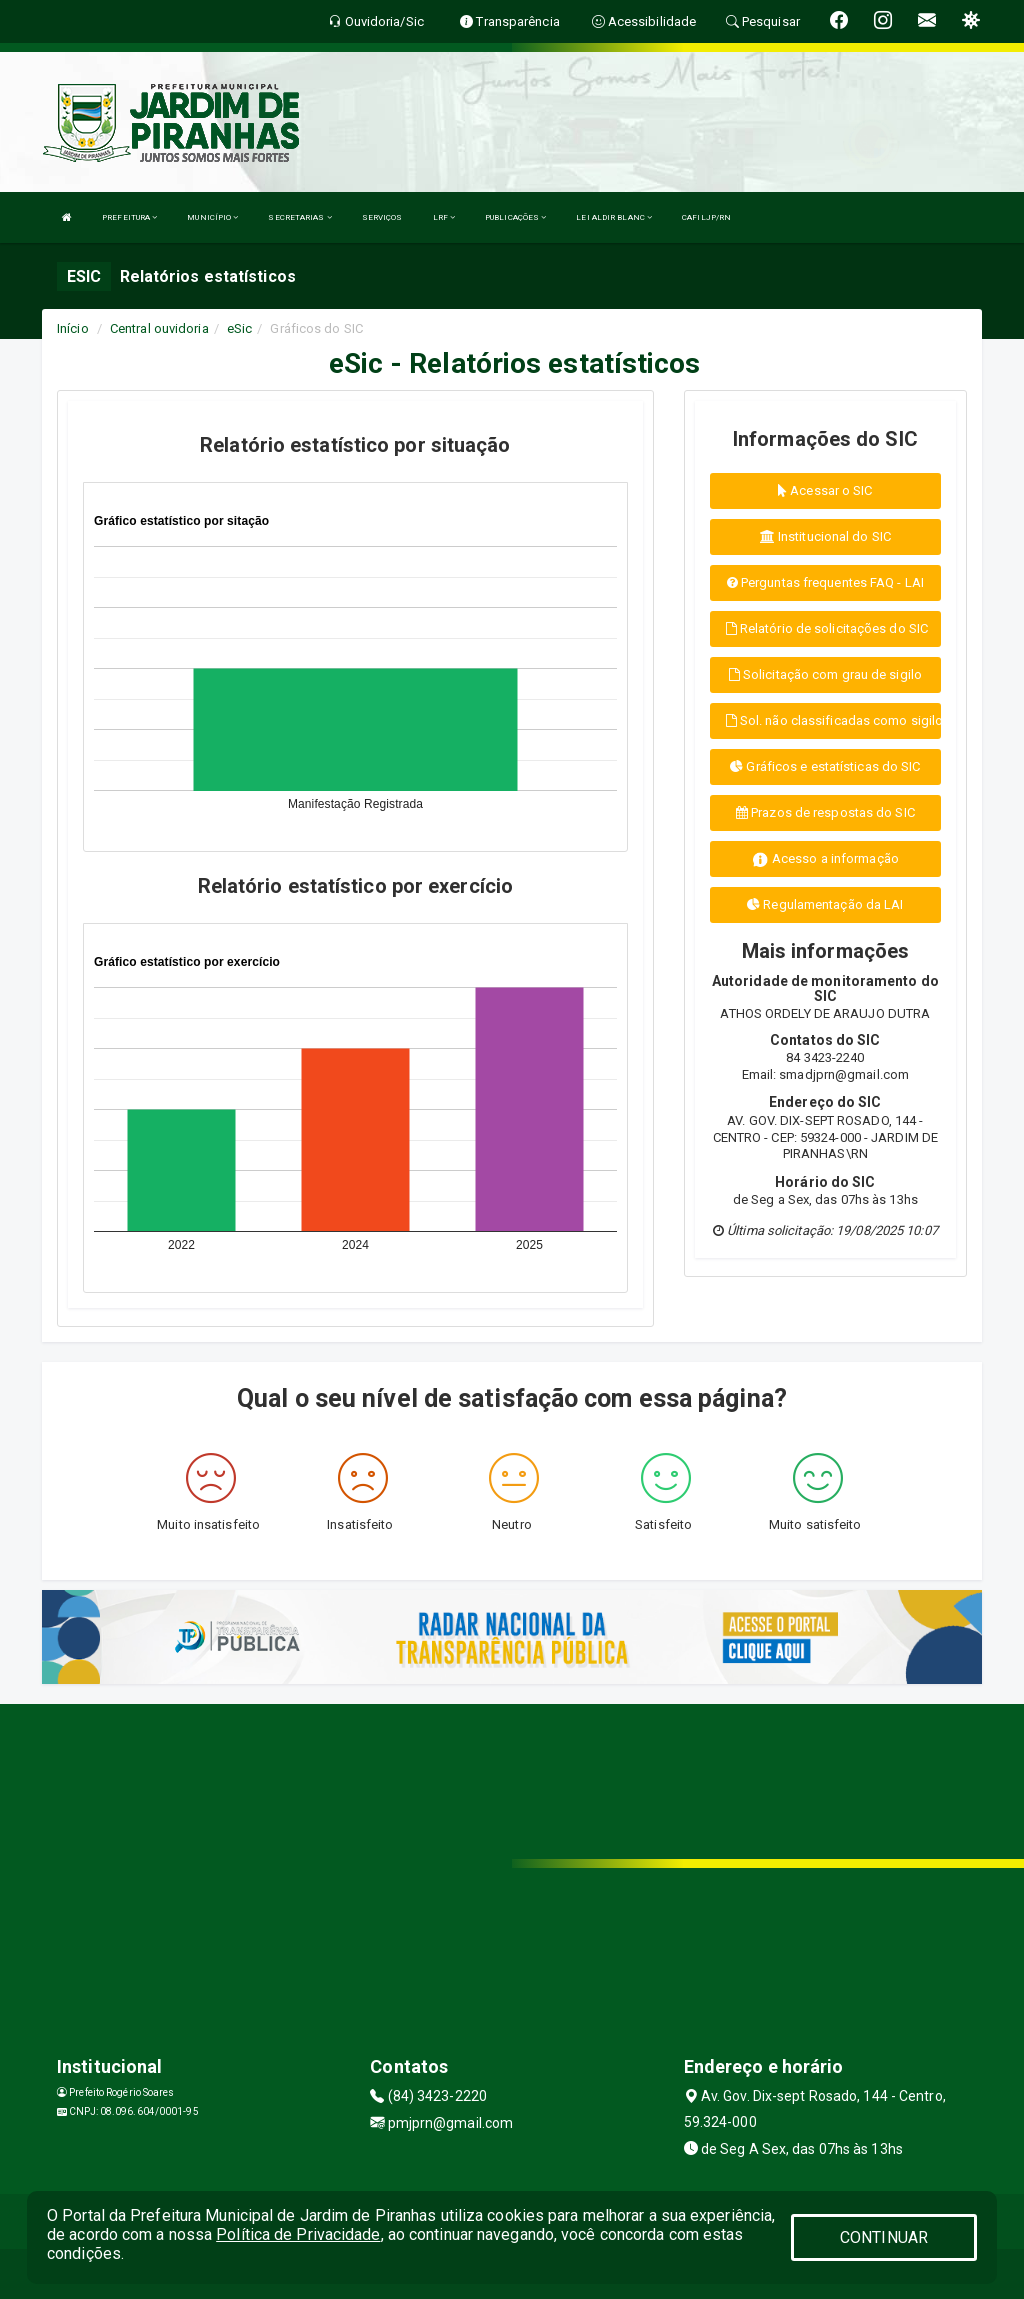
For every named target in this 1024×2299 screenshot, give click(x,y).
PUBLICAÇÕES (515, 217)
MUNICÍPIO (212, 217)
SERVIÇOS (382, 217)
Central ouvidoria (159, 328)
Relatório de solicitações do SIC (827, 628)
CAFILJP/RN (706, 217)
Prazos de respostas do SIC (825, 812)
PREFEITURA (129, 217)
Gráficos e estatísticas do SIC (825, 766)
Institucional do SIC (825, 536)
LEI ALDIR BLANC (614, 217)
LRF (444, 217)
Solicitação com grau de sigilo (825, 674)
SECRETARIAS (299, 217)
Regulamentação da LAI (825, 904)
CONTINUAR (884, 2237)
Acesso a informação (825, 859)
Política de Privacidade (298, 2234)
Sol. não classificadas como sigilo (833, 720)
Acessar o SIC (825, 490)
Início (73, 328)
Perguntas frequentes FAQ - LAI (825, 582)
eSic (239, 328)
